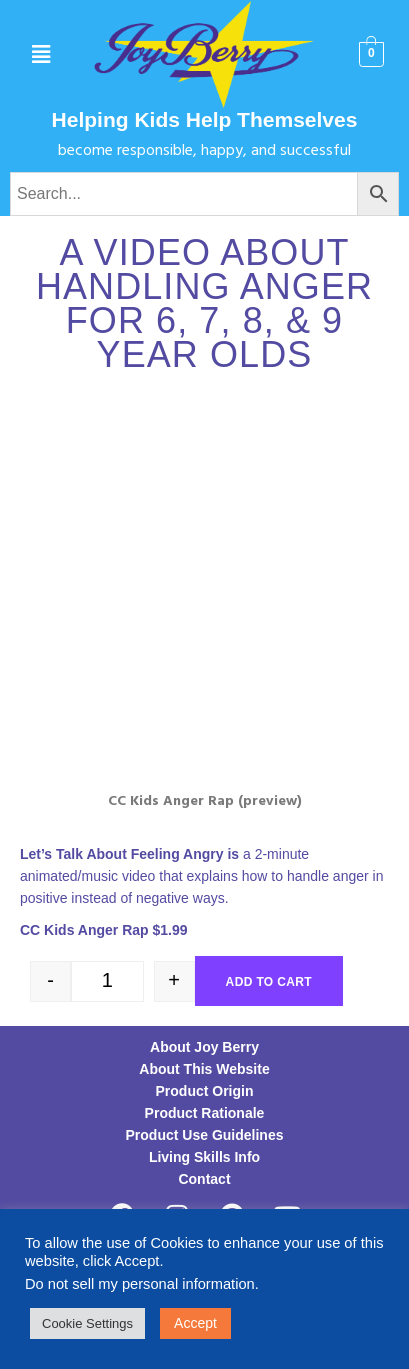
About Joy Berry (204, 1047)
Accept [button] (195, 1323)
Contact (204, 1179)
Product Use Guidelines (205, 1135)
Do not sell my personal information (140, 1284)
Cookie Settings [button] (87, 1323)
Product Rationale (205, 1113)
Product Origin (205, 1091)
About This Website (204, 1069)
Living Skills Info (204, 1157)
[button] (41, 55)
